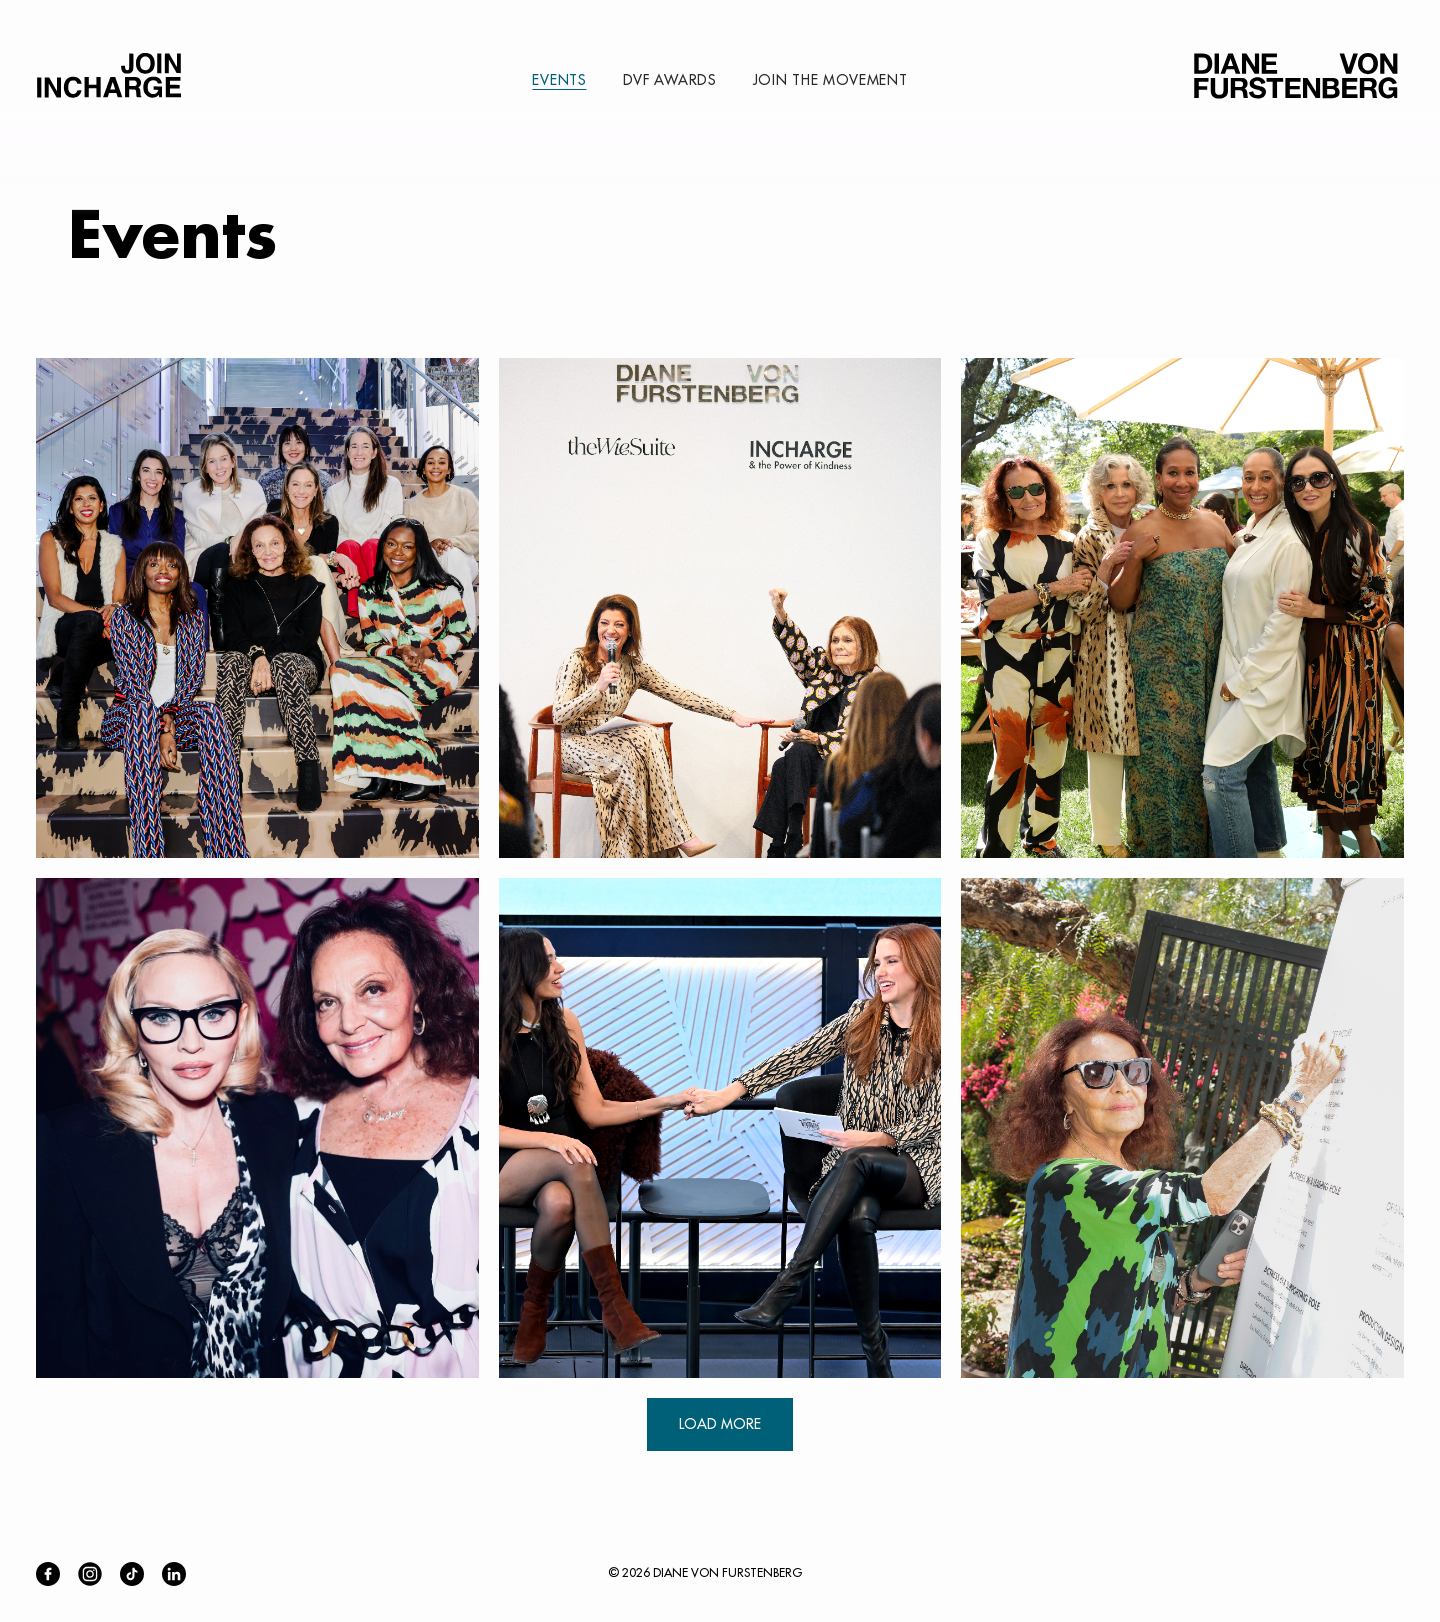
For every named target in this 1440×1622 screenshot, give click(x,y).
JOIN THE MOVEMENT (830, 80)
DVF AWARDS (670, 80)
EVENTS (559, 80)
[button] (257, 608)
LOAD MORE (720, 1424)
